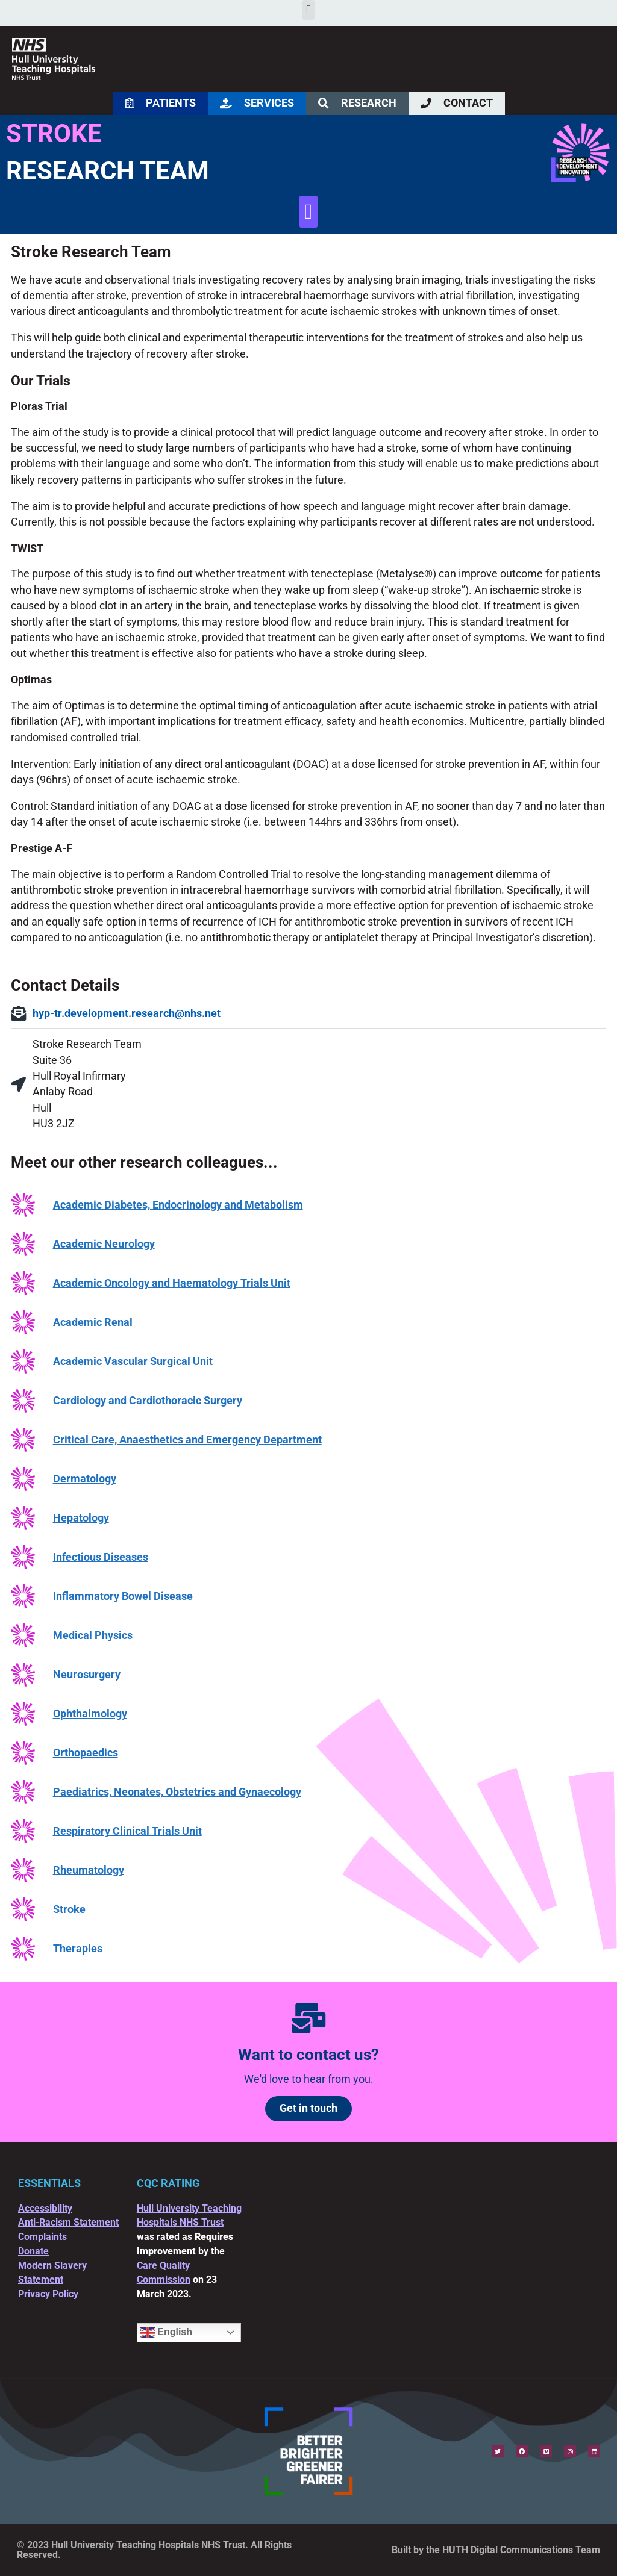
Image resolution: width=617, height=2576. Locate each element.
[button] (308, 10)
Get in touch (308, 2108)
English (166, 2333)
